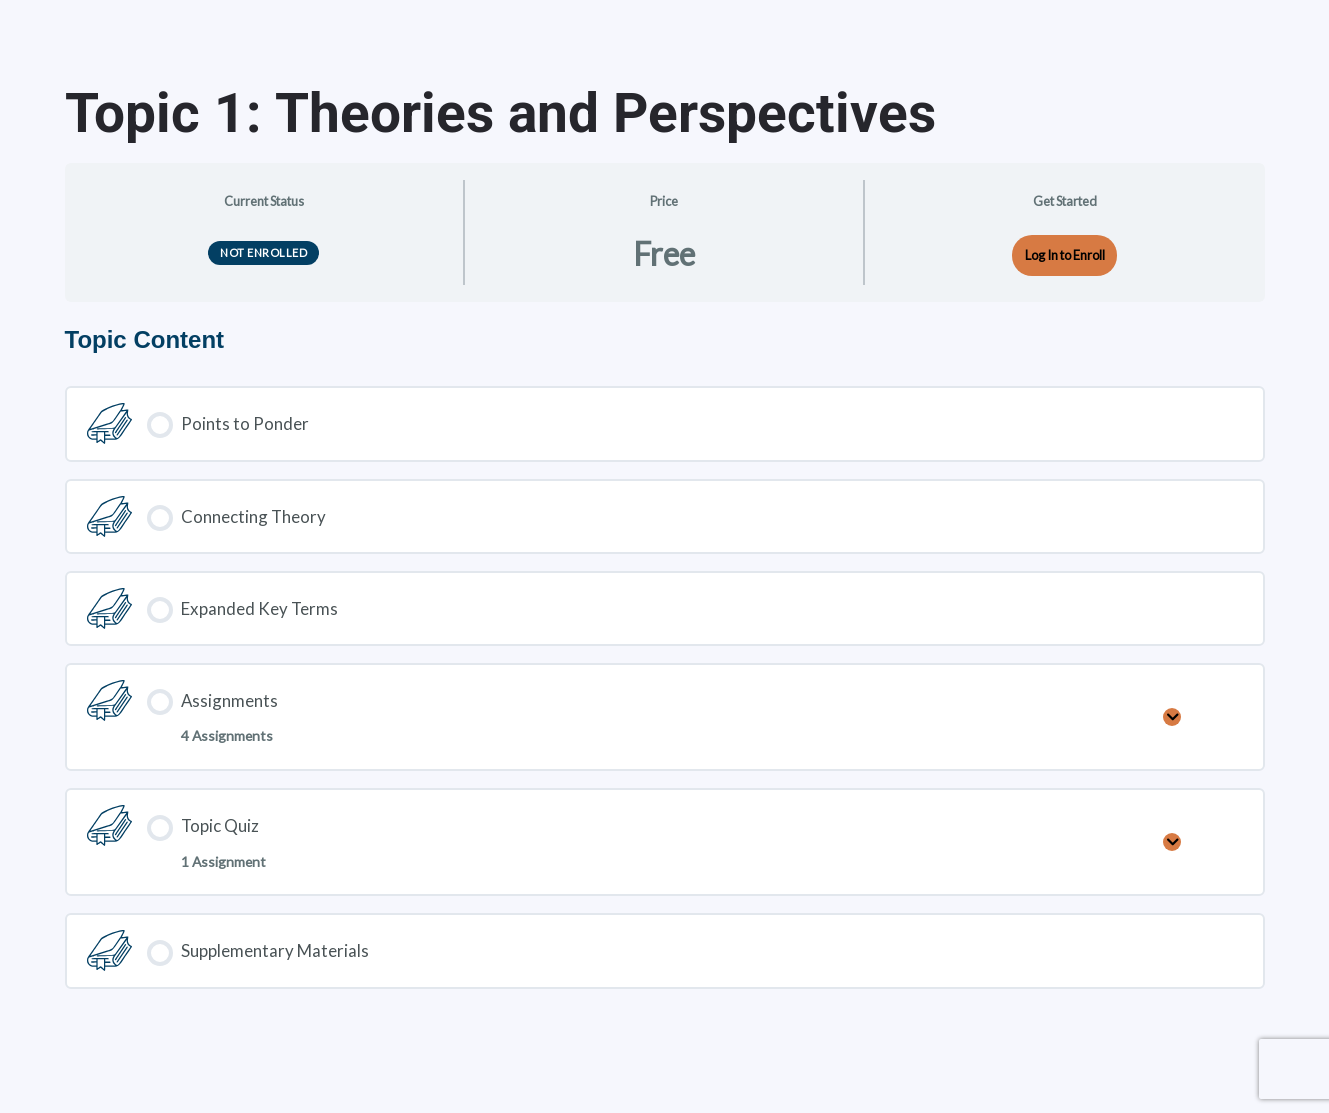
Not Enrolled (263, 252)
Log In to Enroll (1065, 255)
